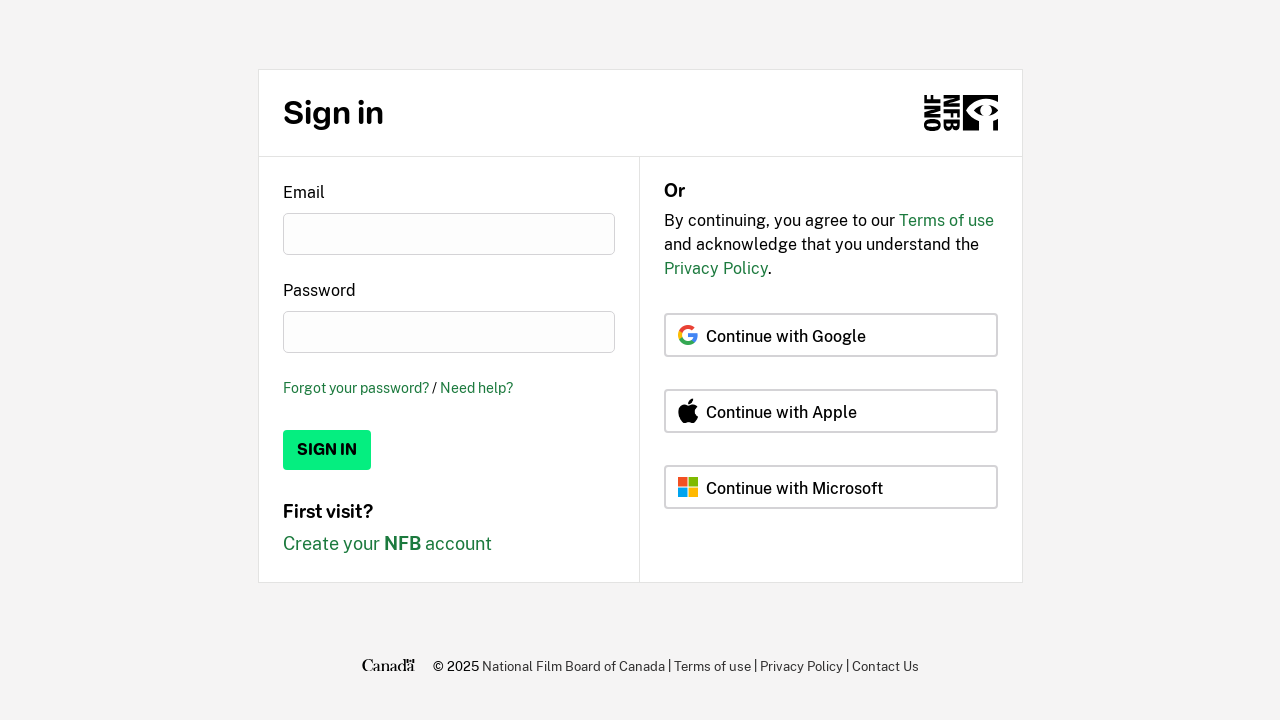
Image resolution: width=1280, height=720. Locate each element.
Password (319, 290)
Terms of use (946, 220)
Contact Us (885, 666)
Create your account (387, 543)
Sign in (327, 449)
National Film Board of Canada (573, 666)
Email (304, 192)
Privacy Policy (716, 268)
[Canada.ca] (388, 666)
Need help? (476, 387)
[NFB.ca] (961, 113)
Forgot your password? (356, 387)
